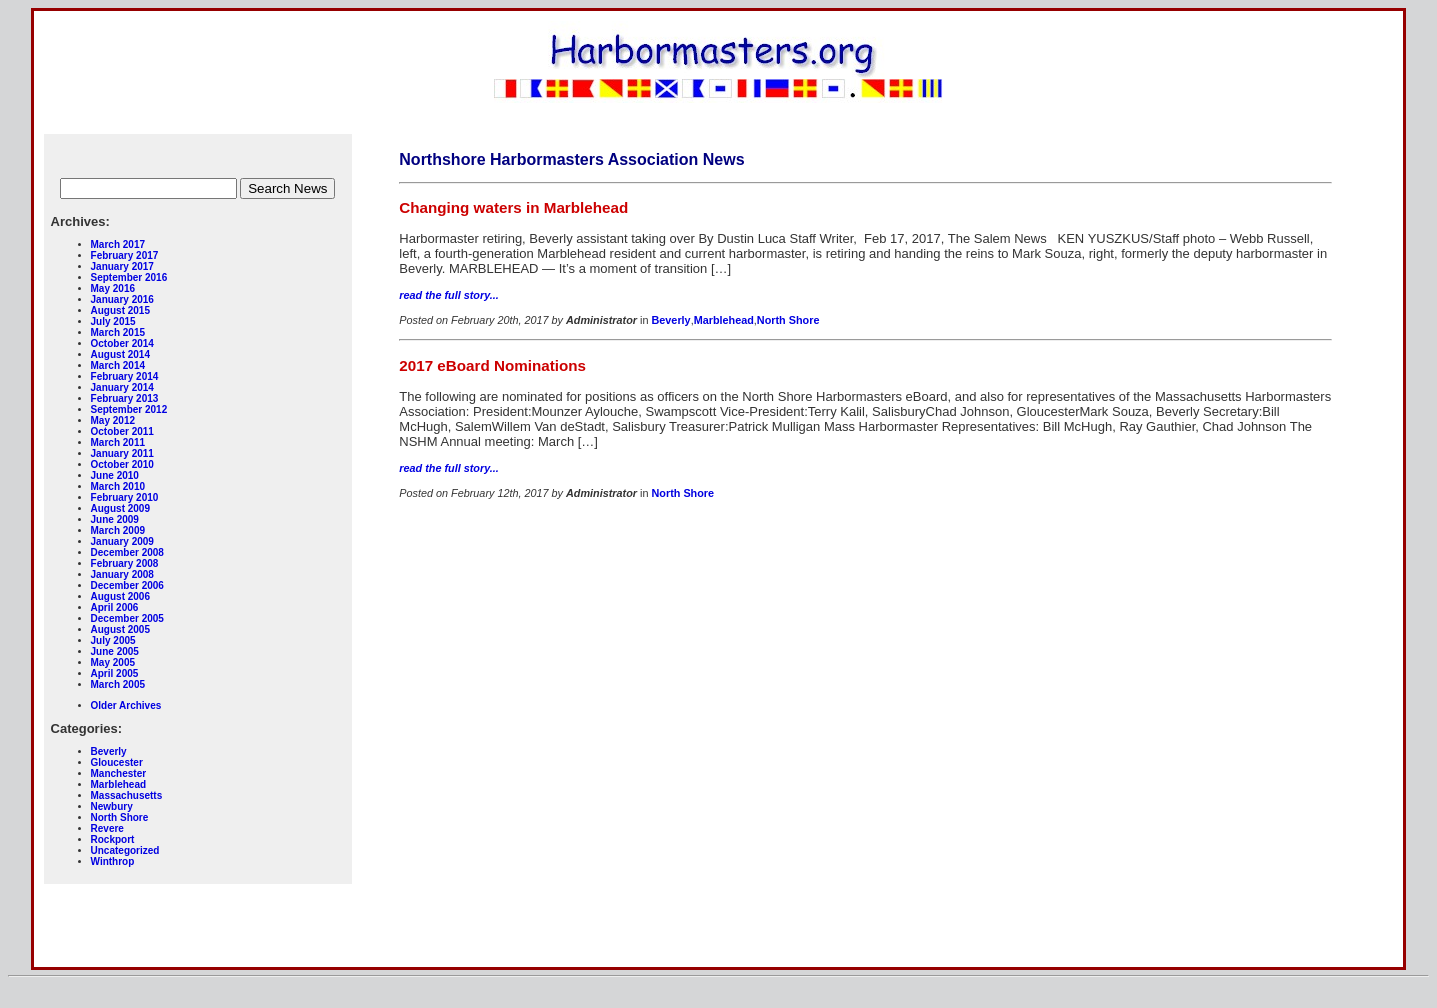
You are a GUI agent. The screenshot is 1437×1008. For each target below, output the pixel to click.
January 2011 (122, 453)
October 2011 (122, 431)
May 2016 (113, 288)
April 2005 (115, 673)
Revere (107, 828)
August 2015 (120, 310)
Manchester (119, 773)
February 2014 (125, 376)
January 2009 (122, 541)
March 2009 (118, 530)
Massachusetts (127, 795)
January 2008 (122, 574)
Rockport (113, 839)
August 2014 (120, 354)
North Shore (120, 817)
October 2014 (122, 343)
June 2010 (115, 475)
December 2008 (127, 552)
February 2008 (125, 563)
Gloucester (117, 762)
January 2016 (122, 299)
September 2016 (129, 277)
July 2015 (113, 321)
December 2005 (127, 618)
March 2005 (118, 684)
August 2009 (120, 508)
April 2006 (115, 607)
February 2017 (125, 255)
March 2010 (118, 486)
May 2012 (113, 420)
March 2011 (118, 442)
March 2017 (118, 244)
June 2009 (115, 519)
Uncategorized (125, 850)
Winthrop (113, 861)
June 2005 (115, 651)
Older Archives (126, 705)
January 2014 (122, 387)
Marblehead (119, 784)
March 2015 (118, 332)
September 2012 (129, 409)
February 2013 (125, 398)
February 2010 (125, 497)
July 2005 (113, 640)
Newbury (112, 806)
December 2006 (127, 585)
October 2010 (122, 464)
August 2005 (120, 629)
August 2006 (120, 596)
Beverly (109, 751)
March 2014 (118, 365)
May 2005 (113, 662)
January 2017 (122, 266)
